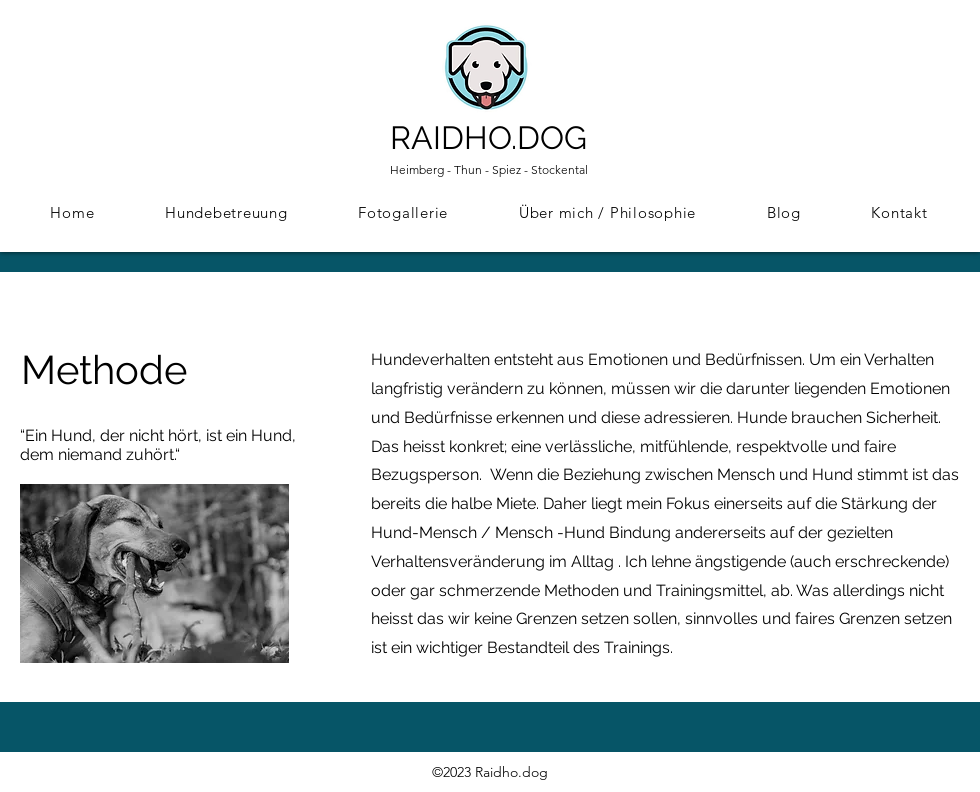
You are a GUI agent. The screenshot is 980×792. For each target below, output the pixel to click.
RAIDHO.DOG (488, 137)
